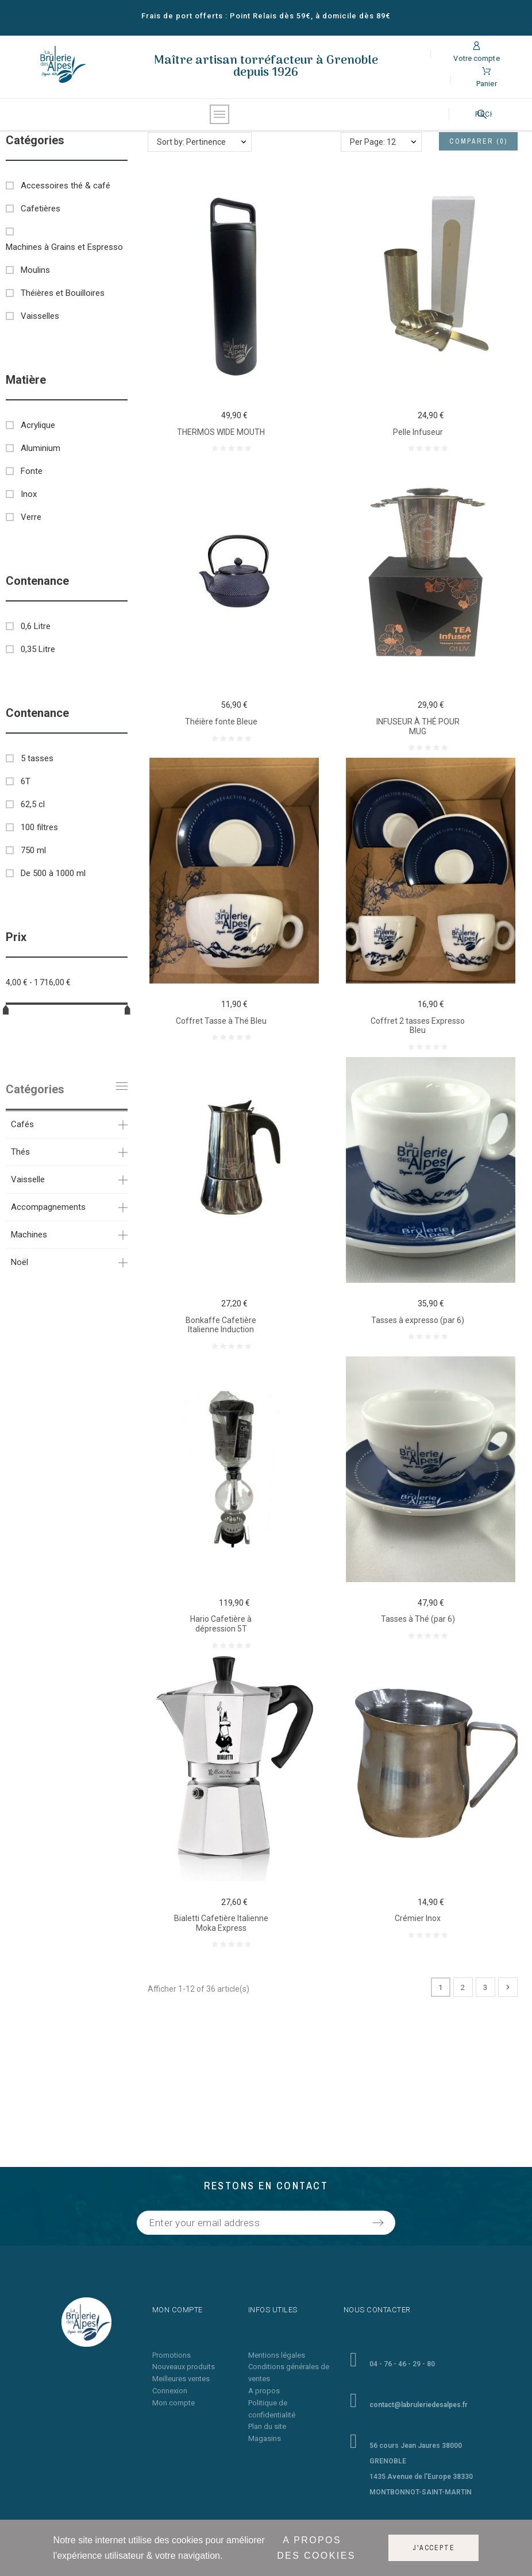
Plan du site (267, 2426)
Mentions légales (276, 2355)
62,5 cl (33, 804)
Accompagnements (48, 1207)
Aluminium (40, 448)
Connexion (169, 2390)
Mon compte (173, 2402)
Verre (31, 517)
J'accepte (433, 2547)
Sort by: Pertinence (191, 141)
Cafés (22, 1124)
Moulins (35, 270)
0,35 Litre (38, 649)
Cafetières (40, 208)
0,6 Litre (36, 626)
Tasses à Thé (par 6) (418, 1619)
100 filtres (39, 827)
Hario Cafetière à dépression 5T (221, 1623)
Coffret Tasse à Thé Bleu (221, 1020)
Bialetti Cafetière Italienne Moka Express (221, 1923)
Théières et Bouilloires (63, 293)
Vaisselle (28, 1179)
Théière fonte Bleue (221, 721)
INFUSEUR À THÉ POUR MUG (418, 726)
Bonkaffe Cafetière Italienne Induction (221, 1325)
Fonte (32, 471)
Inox (29, 494)
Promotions (171, 2355)
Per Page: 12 (373, 141)
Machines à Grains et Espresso (64, 247)
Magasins (264, 2438)
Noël (19, 1262)
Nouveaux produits (183, 2366)
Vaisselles (40, 316)
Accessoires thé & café (65, 185)
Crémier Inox (418, 1918)
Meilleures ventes (181, 2378)
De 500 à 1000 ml (53, 873)
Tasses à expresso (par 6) (417, 1320)
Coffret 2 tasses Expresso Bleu (418, 1025)
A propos (264, 2390)
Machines (29, 1234)
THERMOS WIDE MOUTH (221, 432)
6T (25, 781)
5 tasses (37, 758)
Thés (20, 1152)
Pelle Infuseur (418, 432)
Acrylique (38, 425)
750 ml (33, 850)
